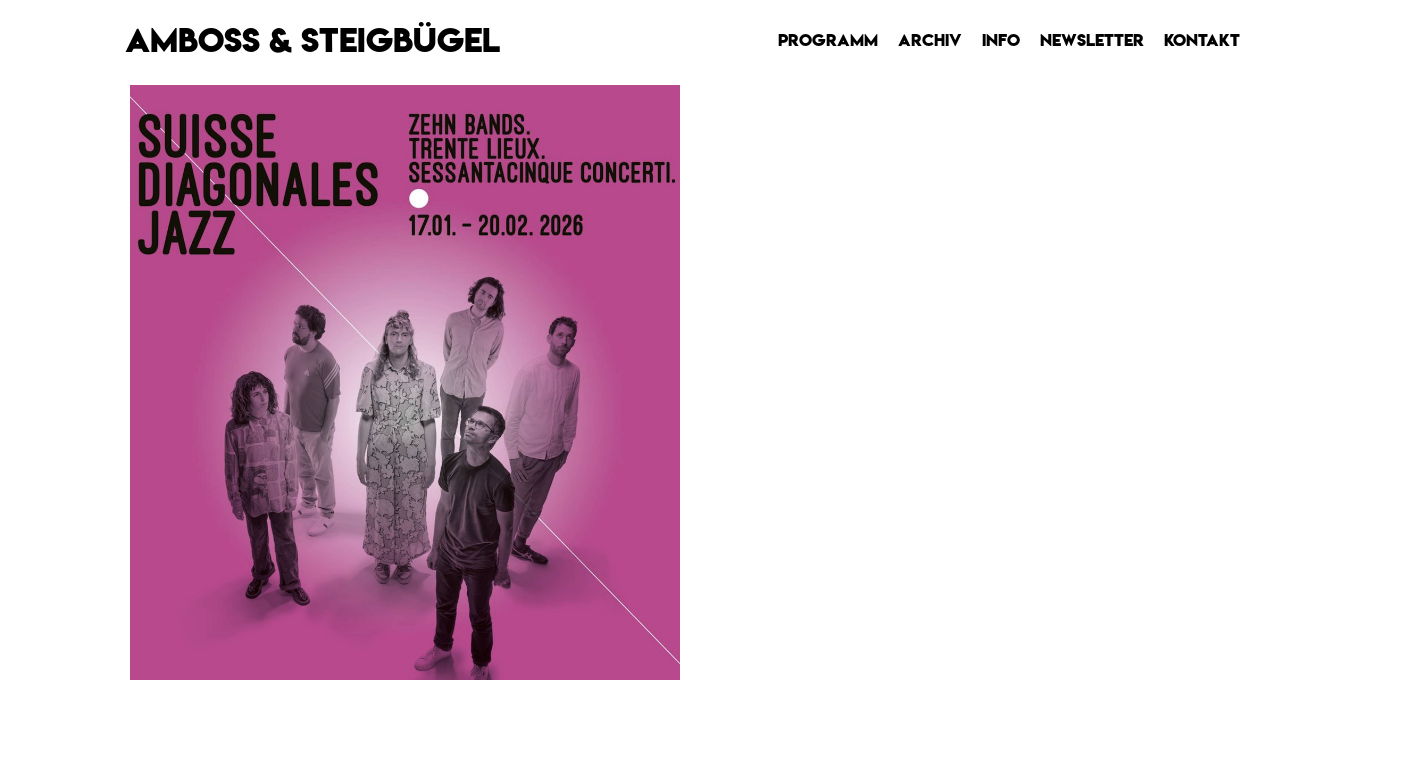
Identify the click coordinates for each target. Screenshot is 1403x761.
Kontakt (1202, 40)
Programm (828, 40)
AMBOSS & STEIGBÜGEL (312, 40)
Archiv (930, 40)
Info (1001, 40)
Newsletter (1092, 40)
